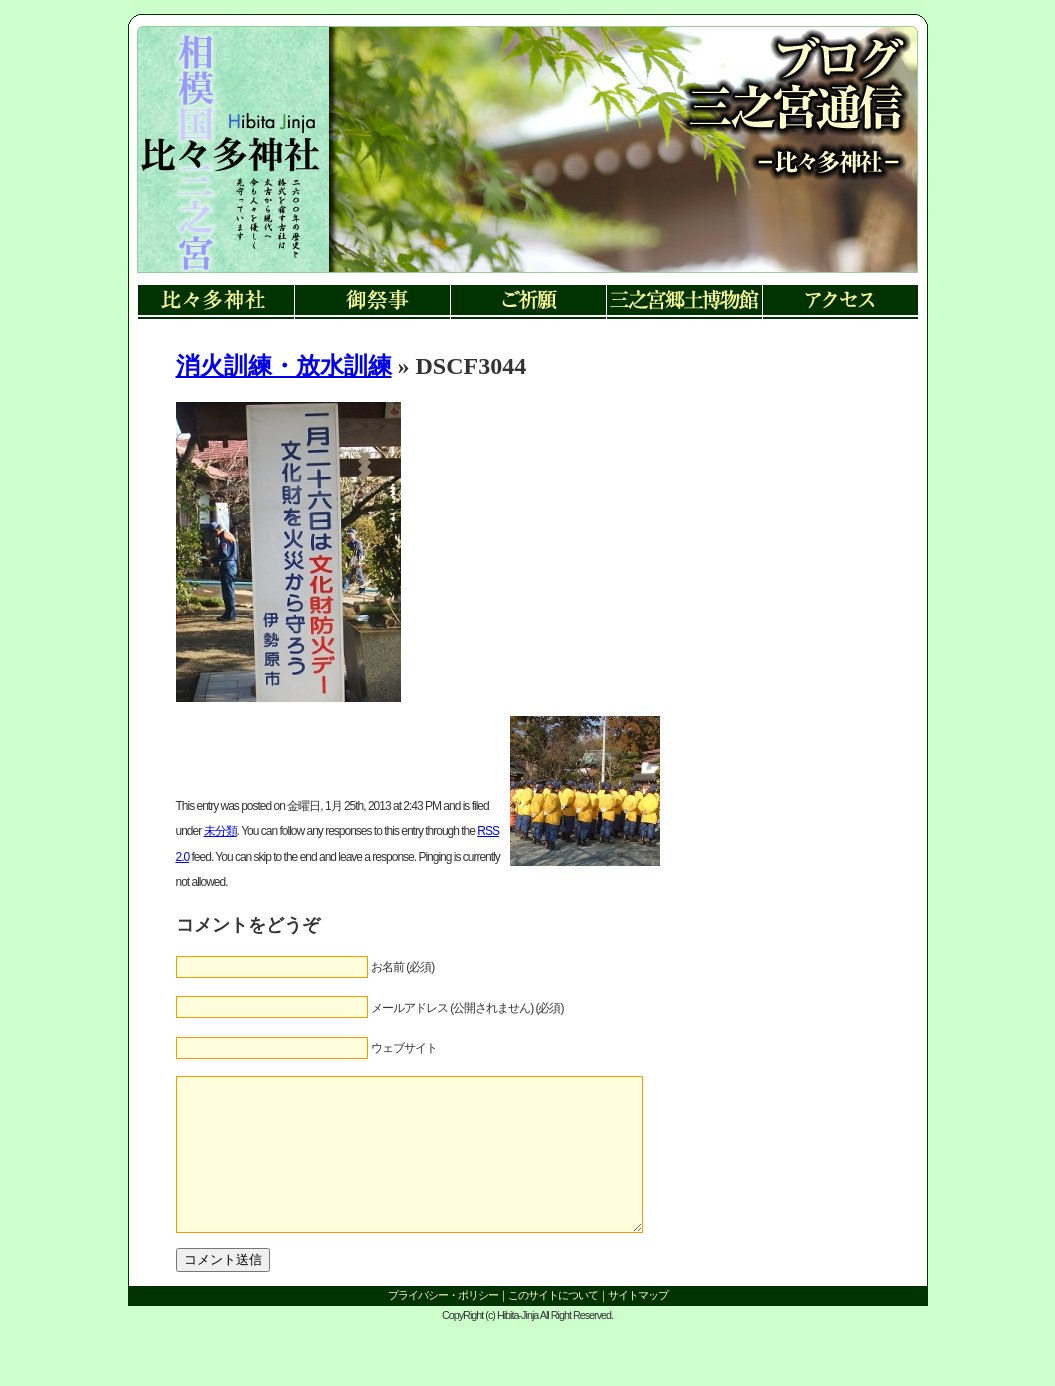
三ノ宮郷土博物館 (684, 302)
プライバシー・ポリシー (443, 1325)
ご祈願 (528, 302)
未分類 (220, 831)
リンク (229, 170)
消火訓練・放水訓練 (284, 366)
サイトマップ (638, 1325)
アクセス (840, 302)
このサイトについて (553, 1325)
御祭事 (372, 302)
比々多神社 (216, 302)
